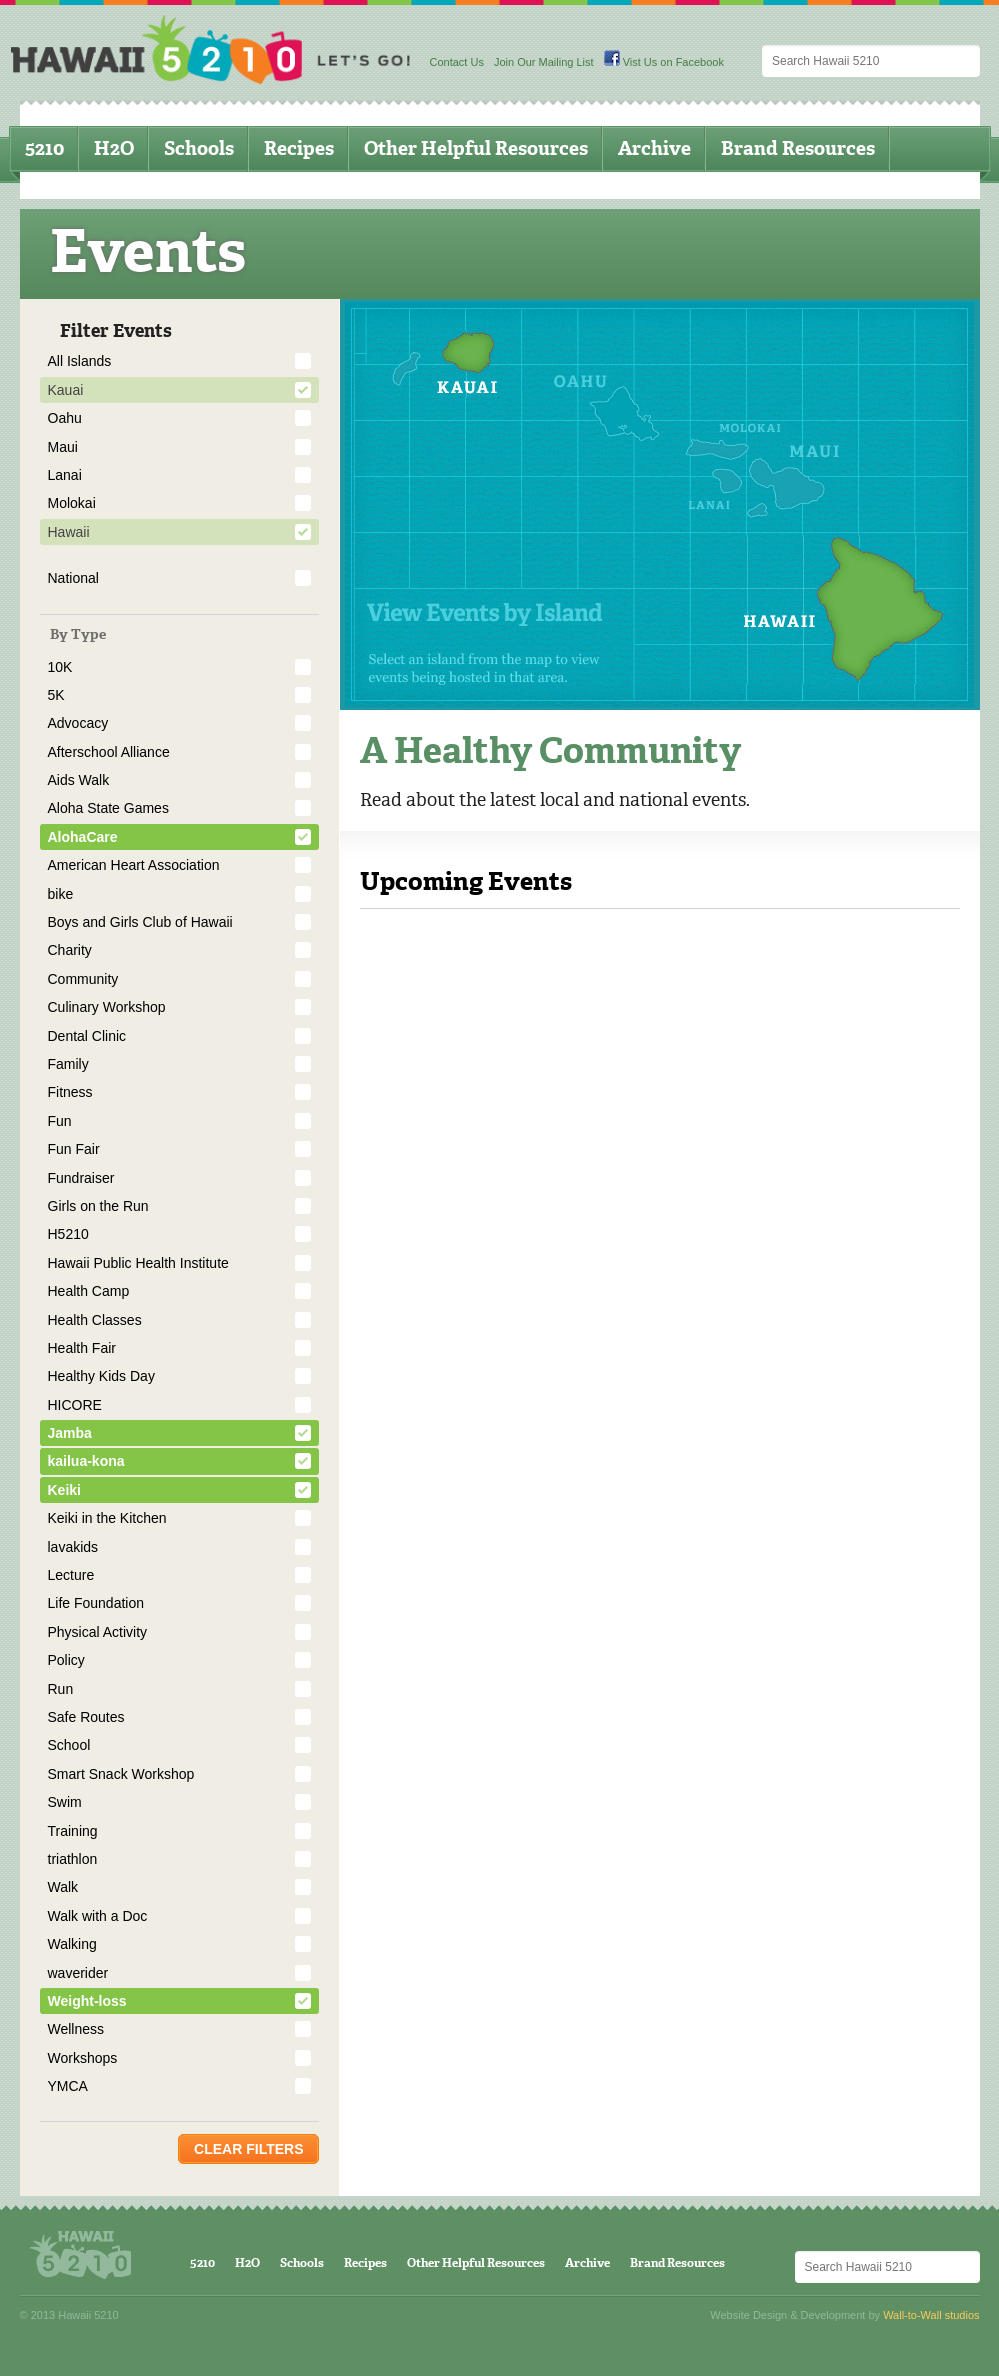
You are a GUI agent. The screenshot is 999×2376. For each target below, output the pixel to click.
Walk (63, 1887)
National (73, 578)
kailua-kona (86, 1461)
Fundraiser (81, 1178)
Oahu (65, 418)
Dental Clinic (87, 1036)
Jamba (70, 1433)
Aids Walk (79, 780)
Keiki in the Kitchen (107, 1518)
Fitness (70, 1092)
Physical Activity (98, 1632)
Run (61, 1689)
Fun (60, 1121)
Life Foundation (96, 1603)
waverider (78, 1973)
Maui (63, 447)
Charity (70, 950)
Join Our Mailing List (544, 62)
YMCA (68, 2086)
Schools (199, 148)
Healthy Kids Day (101, 1376)
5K (56, 695)
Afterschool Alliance (109, 752)
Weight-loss (87, 2001)
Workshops (83, 2058)
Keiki (64, 1490)
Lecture (71, 1575)
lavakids (73, 1547)
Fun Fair (74, 1149)
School (69, 1745)
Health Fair (82, 1348)
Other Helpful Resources (476, 148)
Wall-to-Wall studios (931, 2315)
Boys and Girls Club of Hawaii (140, 922)
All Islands (80, 361)
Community (83, 979)
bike (61, 894)
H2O (114, 148)
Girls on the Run (98, 1206)
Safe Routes (86, 1717)
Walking (72, 1944)
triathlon (73, 1859)
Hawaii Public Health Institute (138, 1263)
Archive (654, 148)
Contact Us (457, 62)
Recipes (299, 148)
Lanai (65, 475)
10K (60, 667)
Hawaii (69, 532)
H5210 (68, 1234)
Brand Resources (798, 148)
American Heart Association (134, 865)
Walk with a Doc (98, 1916)
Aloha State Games (108, 808)
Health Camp (89, 1291)
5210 (44, 148)
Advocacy (78, 723)
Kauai (66, 390)
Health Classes (95, 1320)
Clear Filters (248, 2149)
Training (73, 1831)
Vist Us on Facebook (664, 62)
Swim (65, 1802)
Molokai (72, 503)
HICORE (75, 1405)
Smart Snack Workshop (121, 1774)
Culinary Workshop (107, 1007)
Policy (66, 1660)
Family (68, 1064)
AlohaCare (83, 837)
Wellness (76, 2029)
